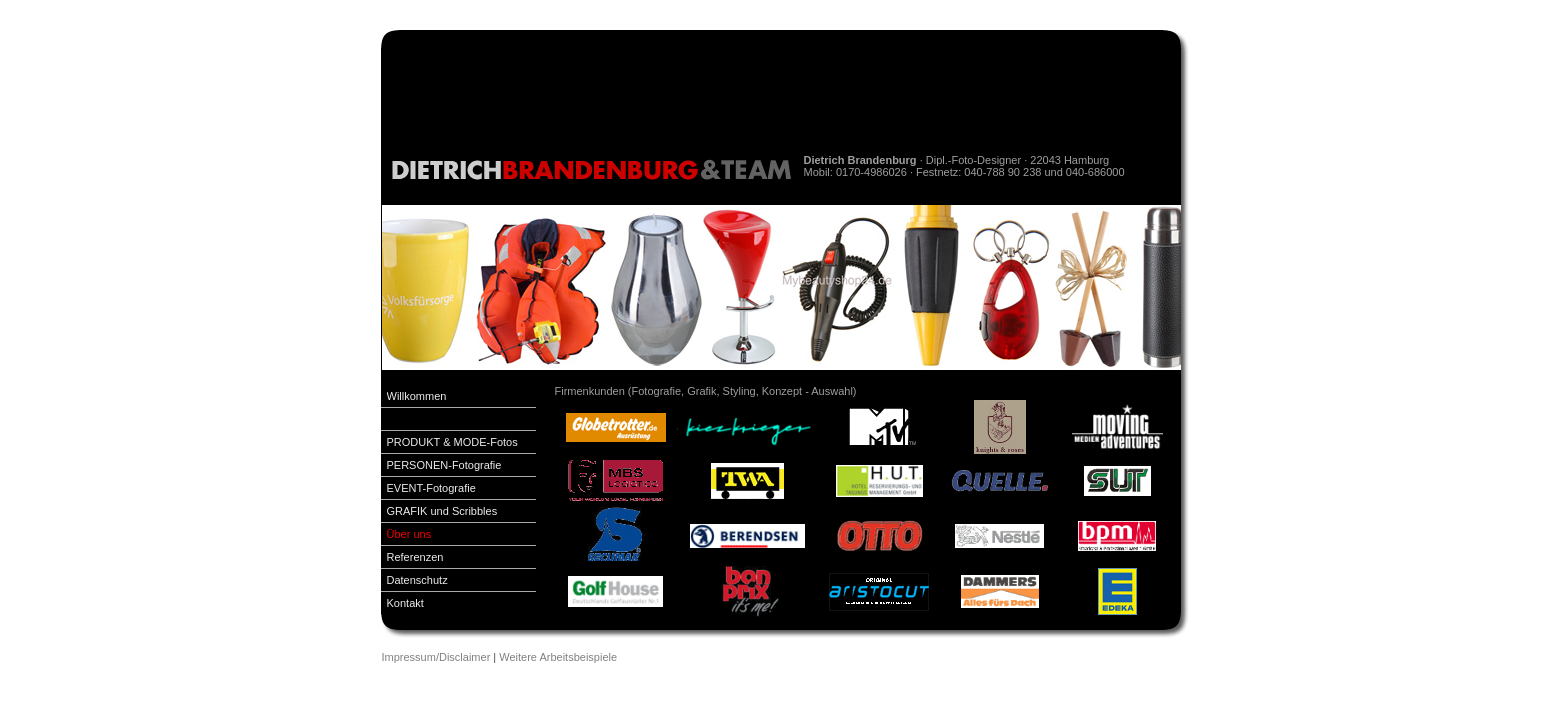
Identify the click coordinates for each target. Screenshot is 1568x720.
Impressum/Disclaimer (436, 657)
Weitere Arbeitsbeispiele (558, 657)
